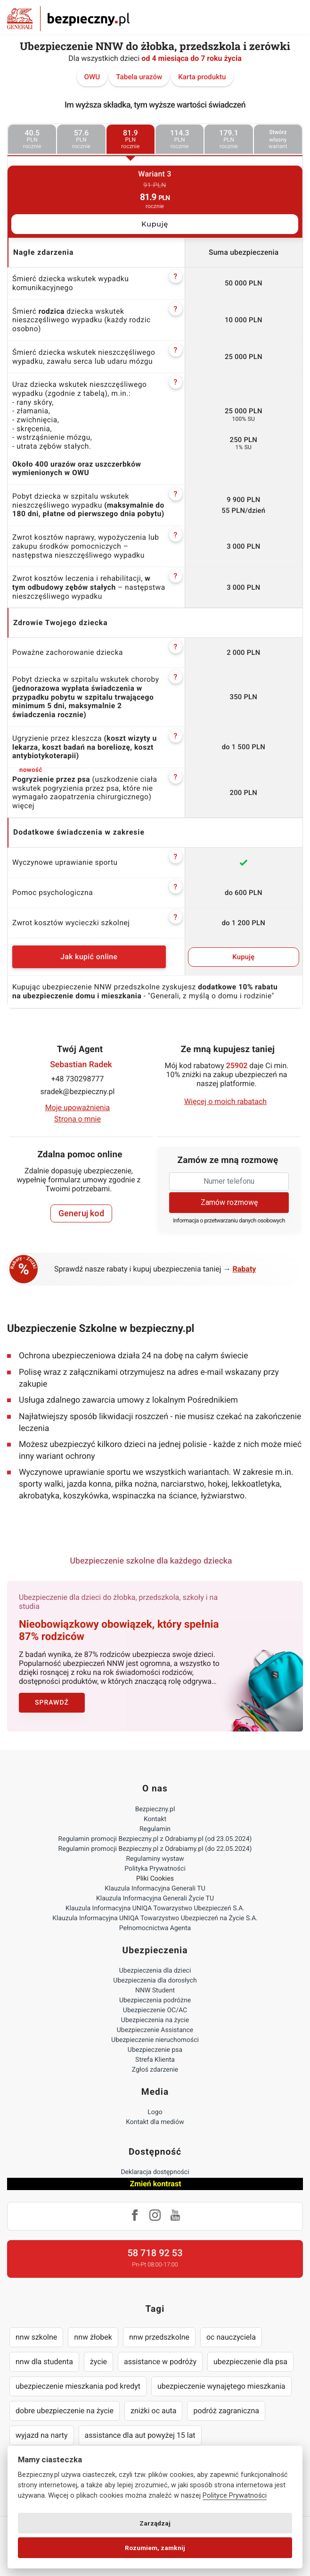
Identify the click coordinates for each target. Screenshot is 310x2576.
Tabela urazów (139, 77)
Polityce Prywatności (235, 2496)
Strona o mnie (77, 1118)
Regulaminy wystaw (155, 1859)
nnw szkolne (36, 2337)
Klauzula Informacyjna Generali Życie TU (155, 1898)
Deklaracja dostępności (155, 2172)
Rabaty (244, 1268)
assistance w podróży (160, 2361)
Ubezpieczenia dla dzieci (155, 1970)
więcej (23, 806)
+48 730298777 (77, 1078)
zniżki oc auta (154, 2410)
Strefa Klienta (155, 2060)
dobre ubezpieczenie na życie (65, 2410)
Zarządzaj (155, 2523)
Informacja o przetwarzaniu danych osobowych (229, 1220)
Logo (154, 2112)
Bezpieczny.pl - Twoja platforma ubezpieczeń (68, 18)
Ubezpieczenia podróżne (155, 2000)
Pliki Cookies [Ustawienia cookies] (155, 1878)
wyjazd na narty (42, 2435)
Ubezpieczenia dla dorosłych (154, 1980)
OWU (92, 77)
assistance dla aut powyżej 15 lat (140, 2435)
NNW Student (155, 1990)
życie (98, 2361)
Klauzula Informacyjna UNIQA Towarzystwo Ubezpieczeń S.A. (155, 1908)
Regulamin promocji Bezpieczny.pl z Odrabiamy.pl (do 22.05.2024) (155, 1849)
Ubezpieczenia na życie (155, 2020)
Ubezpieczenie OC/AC (155, 2010)
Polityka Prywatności (155, 1869)
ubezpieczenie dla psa (250, 2361)
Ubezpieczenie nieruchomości (155, 2040)
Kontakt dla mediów (155, 2122)
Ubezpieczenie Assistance (155, 2030)
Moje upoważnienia (77, 1107)
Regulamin (155, 1829)
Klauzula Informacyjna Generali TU (155, 1888)
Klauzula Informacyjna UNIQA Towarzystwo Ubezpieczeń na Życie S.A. (155, 1918)
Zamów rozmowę (229, 1202)
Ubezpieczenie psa (155, 2050)
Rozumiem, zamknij (155, 2547)
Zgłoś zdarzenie (155, 2070)
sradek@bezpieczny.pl (78, 1091)
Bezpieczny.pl (155, 1809)
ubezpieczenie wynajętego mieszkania (221, 2386)
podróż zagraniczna (226, 2410)
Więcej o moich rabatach (225, 1101)
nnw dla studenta (44, 2361)
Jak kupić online (88, 957)
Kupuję (154, 224)
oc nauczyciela (231, 2337)
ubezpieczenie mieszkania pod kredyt (78, 2386)
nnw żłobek (93, 2337)
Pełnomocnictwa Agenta (155, 1928)
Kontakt (155, 1819)
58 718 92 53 (154, 2252)
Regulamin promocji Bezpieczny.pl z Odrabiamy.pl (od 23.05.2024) (155, 1839)
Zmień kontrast (155, 2183)
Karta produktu (202, 77)
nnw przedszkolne (159, 2337)
